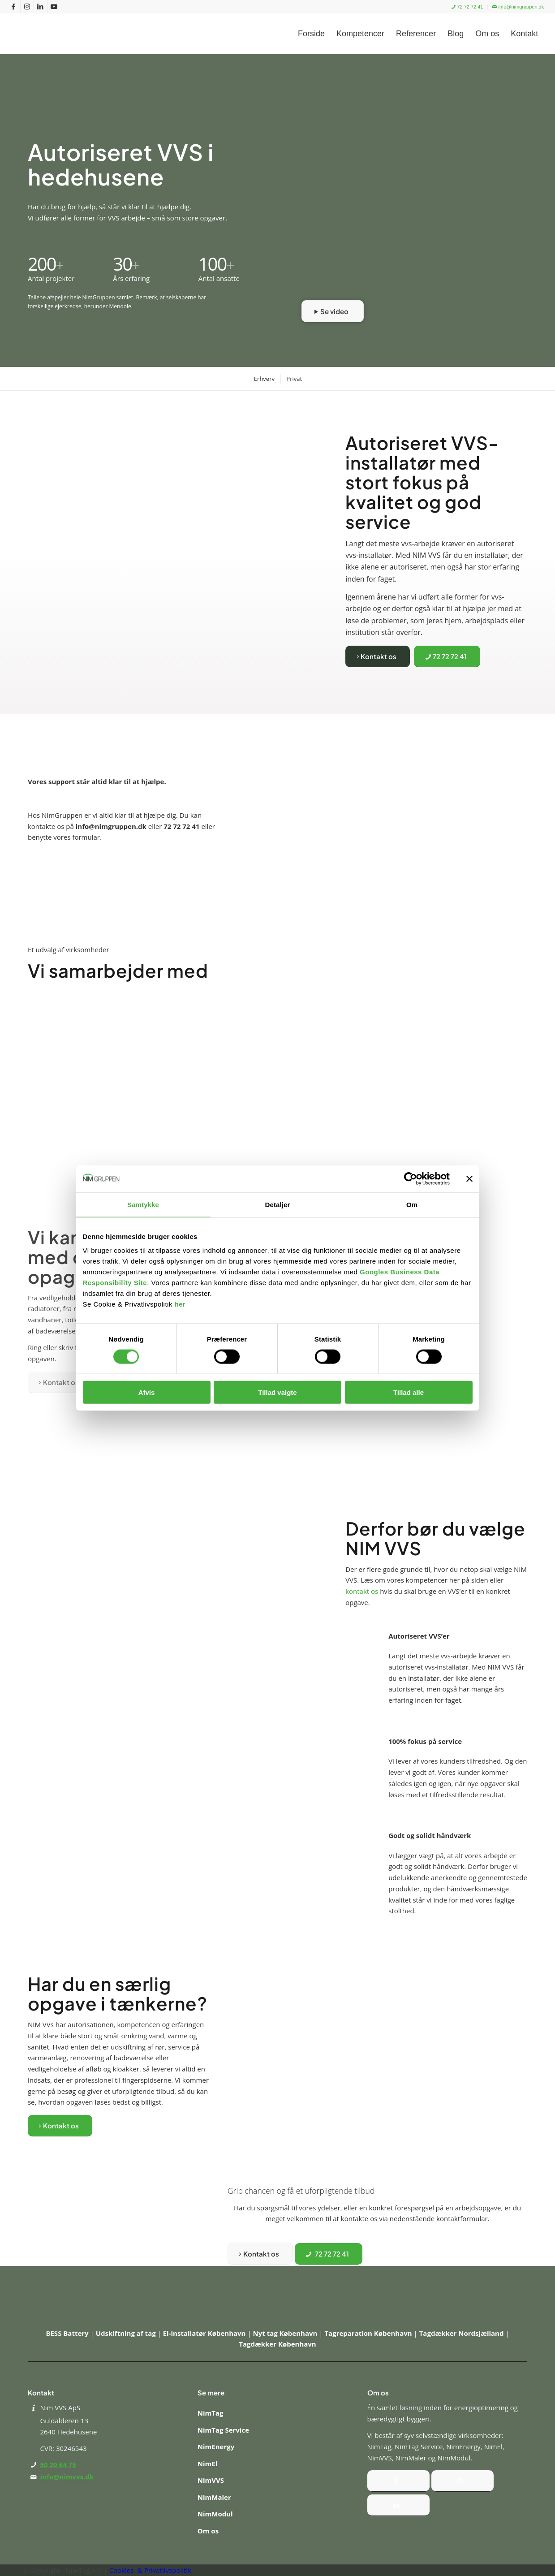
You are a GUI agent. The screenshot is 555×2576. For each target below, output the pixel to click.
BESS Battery (68, 2333)
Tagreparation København (368, 2333)
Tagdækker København (277, 2343)
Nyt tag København (286, 2333)
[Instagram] (462, 2481)
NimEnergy (216, 2446)
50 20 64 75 (58, 2464)
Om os (208, 2530)
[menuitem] (467, 6)
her (180, 1304)
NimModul (215, 2513)
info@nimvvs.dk (67, 2476)
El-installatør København (205, 2333)
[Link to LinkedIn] (40, 6)
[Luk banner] (469, 1178)
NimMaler (214, 2497)
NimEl (207, 2463)
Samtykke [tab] (143, 1204)
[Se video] (332, 311)
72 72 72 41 (467, 6)
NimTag (211, 2412)
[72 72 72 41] (447, 656)
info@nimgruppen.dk (518, 6)
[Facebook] (398, 2481)
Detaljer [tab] (277, 1204)
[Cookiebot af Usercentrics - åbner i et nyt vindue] (410, 1178)
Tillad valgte (277, 1392)
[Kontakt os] (377, 656)
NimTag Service (223, 2429)
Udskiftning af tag (127, 2333)
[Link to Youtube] (54, 6)
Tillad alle (408, 1392)
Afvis (146, 1392)
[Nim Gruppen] (68, 33)
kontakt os (361, 1591)
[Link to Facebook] (13, 6)
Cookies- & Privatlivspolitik (150, 2570)
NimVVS (211, 2480)
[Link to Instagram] (27, 6)
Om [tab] (411, 1204)
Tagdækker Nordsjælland (462, 2333)
